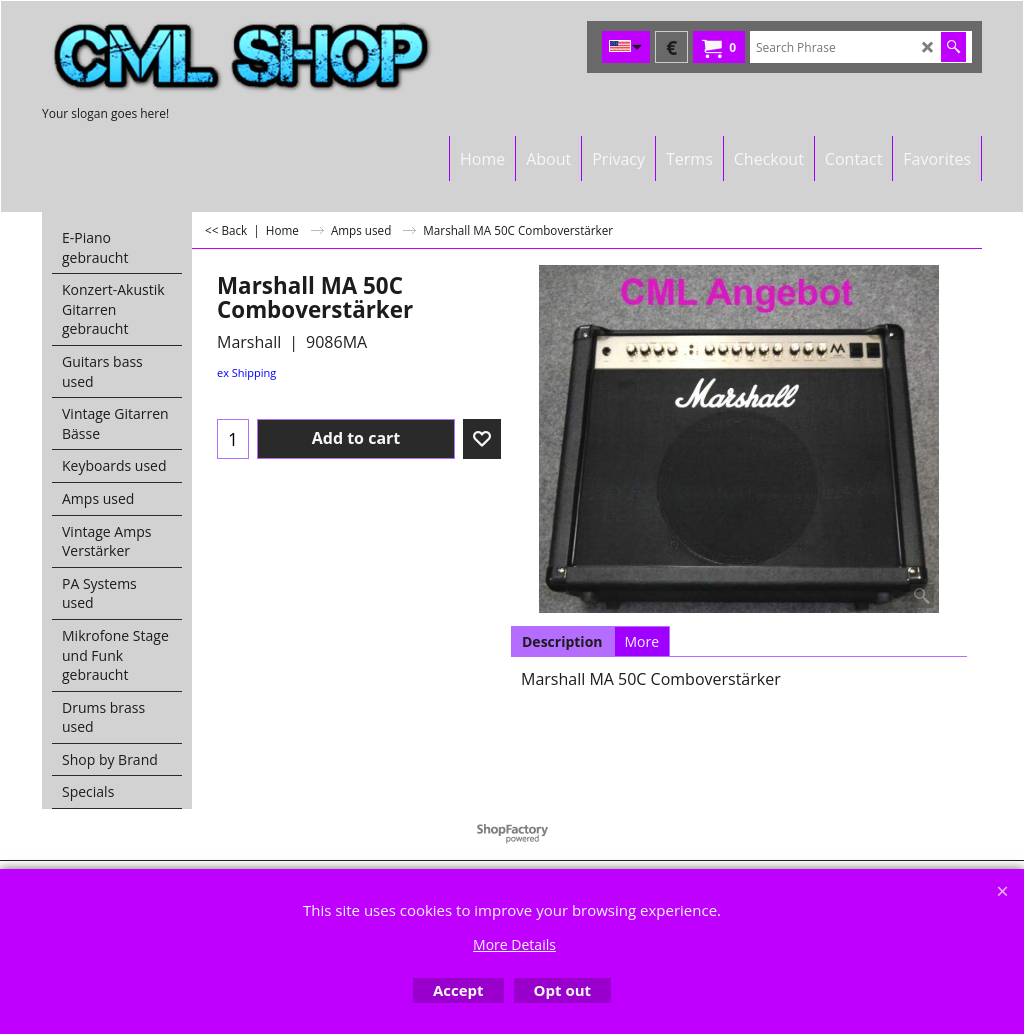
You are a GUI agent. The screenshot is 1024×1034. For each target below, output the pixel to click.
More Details (514, 944)
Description (562, 641)
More (642, 641)
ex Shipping (246, 372)
